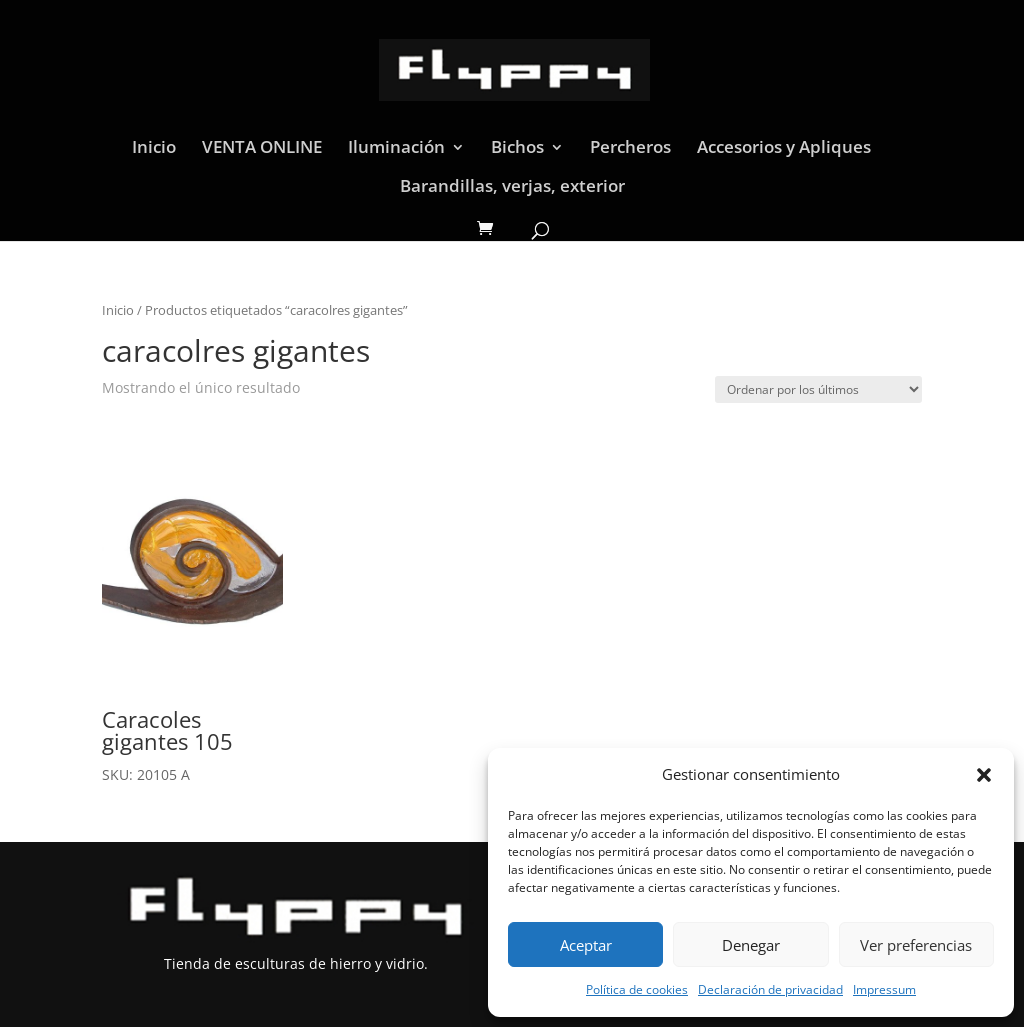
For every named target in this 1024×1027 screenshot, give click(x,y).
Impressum (884, 989)
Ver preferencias (916, 945)
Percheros (630, 149)
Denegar (751, 945)
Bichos (517, 149)
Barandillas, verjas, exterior (512, 188)
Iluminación (396, 149)
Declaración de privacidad (770, 989)
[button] (984, 775)
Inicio (154, 149)
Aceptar (586, 945)
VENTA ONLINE (262, 149)
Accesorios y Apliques (784, 149)
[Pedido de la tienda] (818, 389)
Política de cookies (637, 989)
